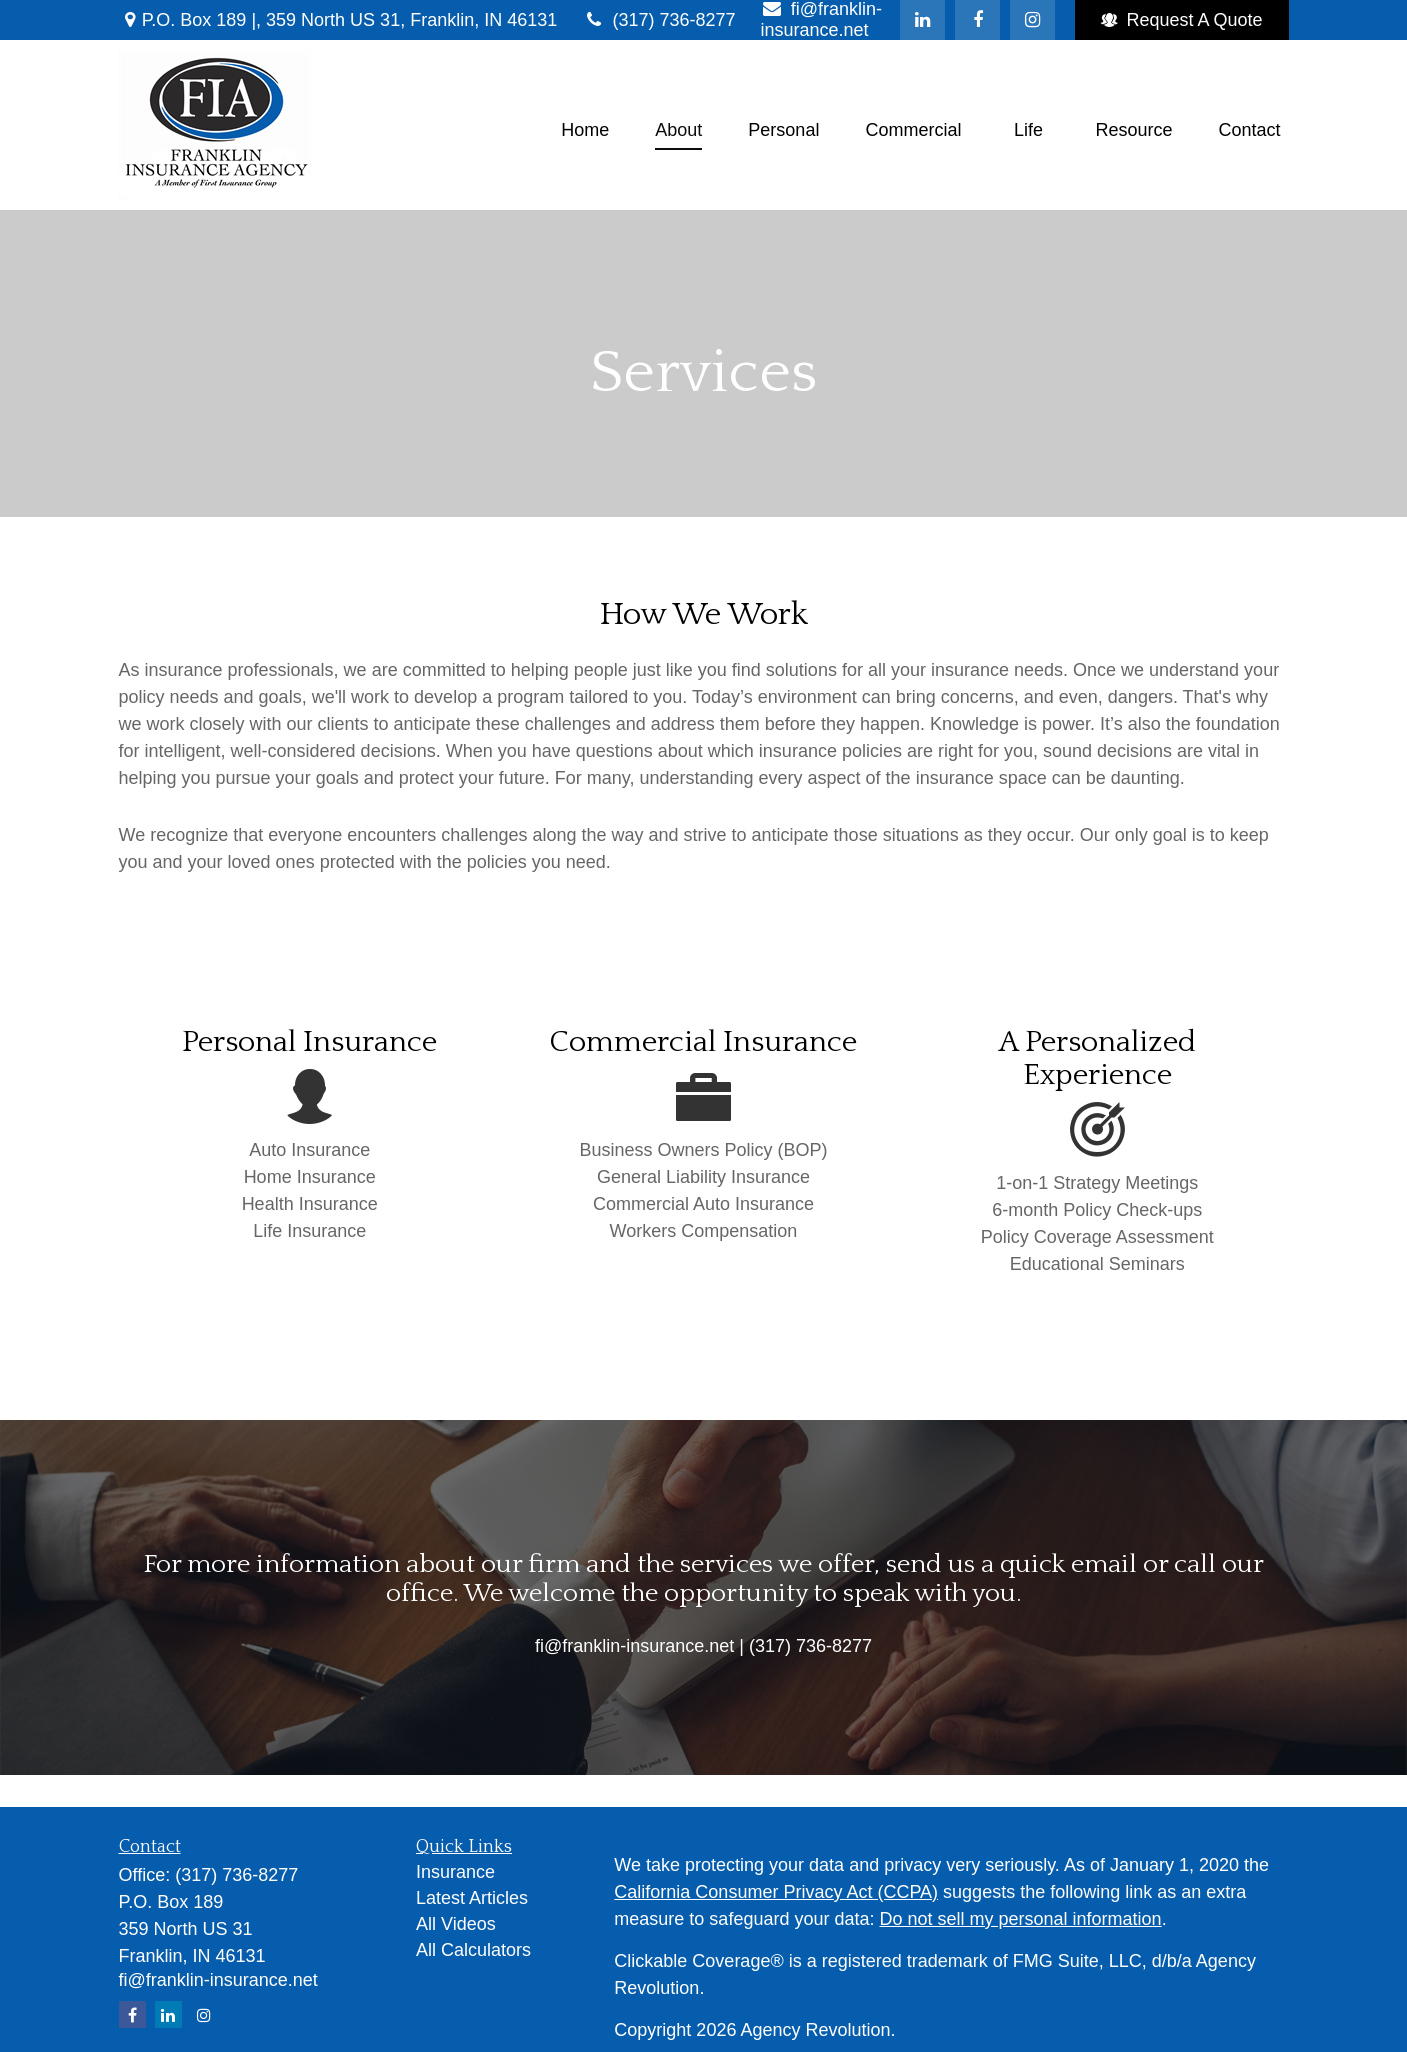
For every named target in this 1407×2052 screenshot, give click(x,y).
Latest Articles (472, 1898)
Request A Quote (1181, 20)
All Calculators (473, 1950)
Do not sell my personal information (1021, 1919)
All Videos (456, 1924)
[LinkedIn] (922, 20)
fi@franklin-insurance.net (218, 1980)
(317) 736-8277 (658, 20)
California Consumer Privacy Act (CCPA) (776, 1892)
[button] (585, 130)
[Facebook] (977, 20)
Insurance (455, 1872)
